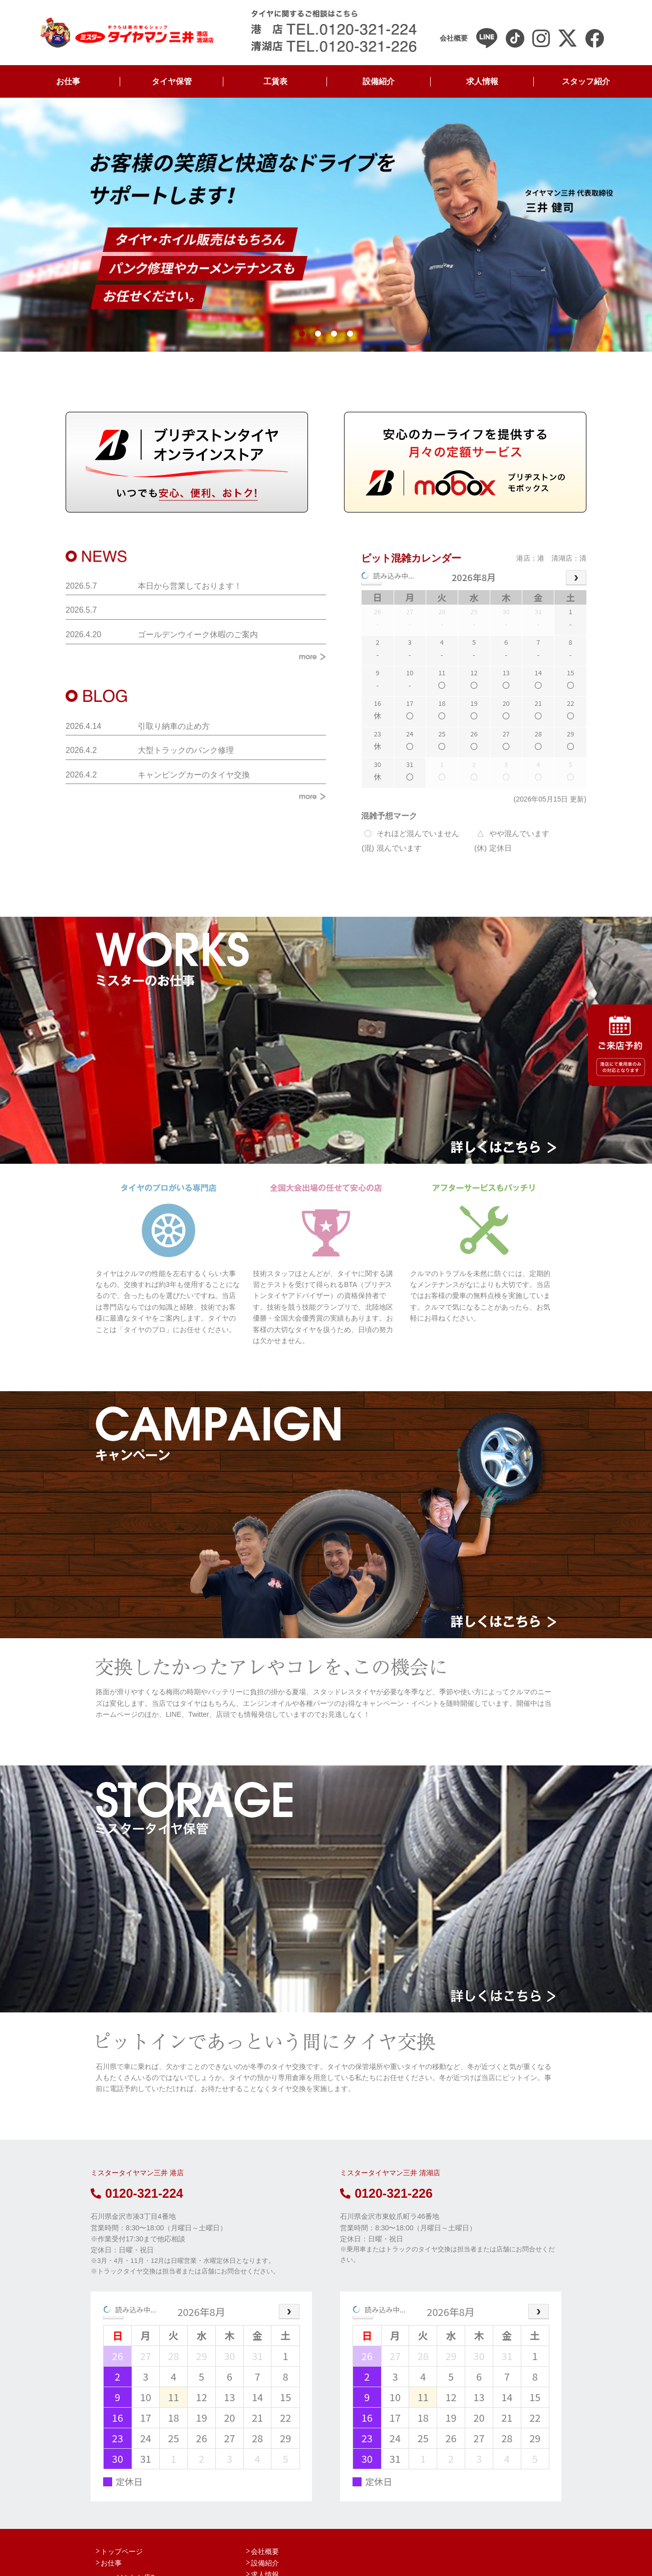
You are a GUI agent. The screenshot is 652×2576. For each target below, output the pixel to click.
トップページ (122, 2551)
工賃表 (275, 81)
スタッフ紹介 (586, 81)
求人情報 (482, 81)
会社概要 (265, 2551)
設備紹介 (379, 81)
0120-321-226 (386, 2193)
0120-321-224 (137, 2193)
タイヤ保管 (172, 81)
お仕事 (68, 81)
